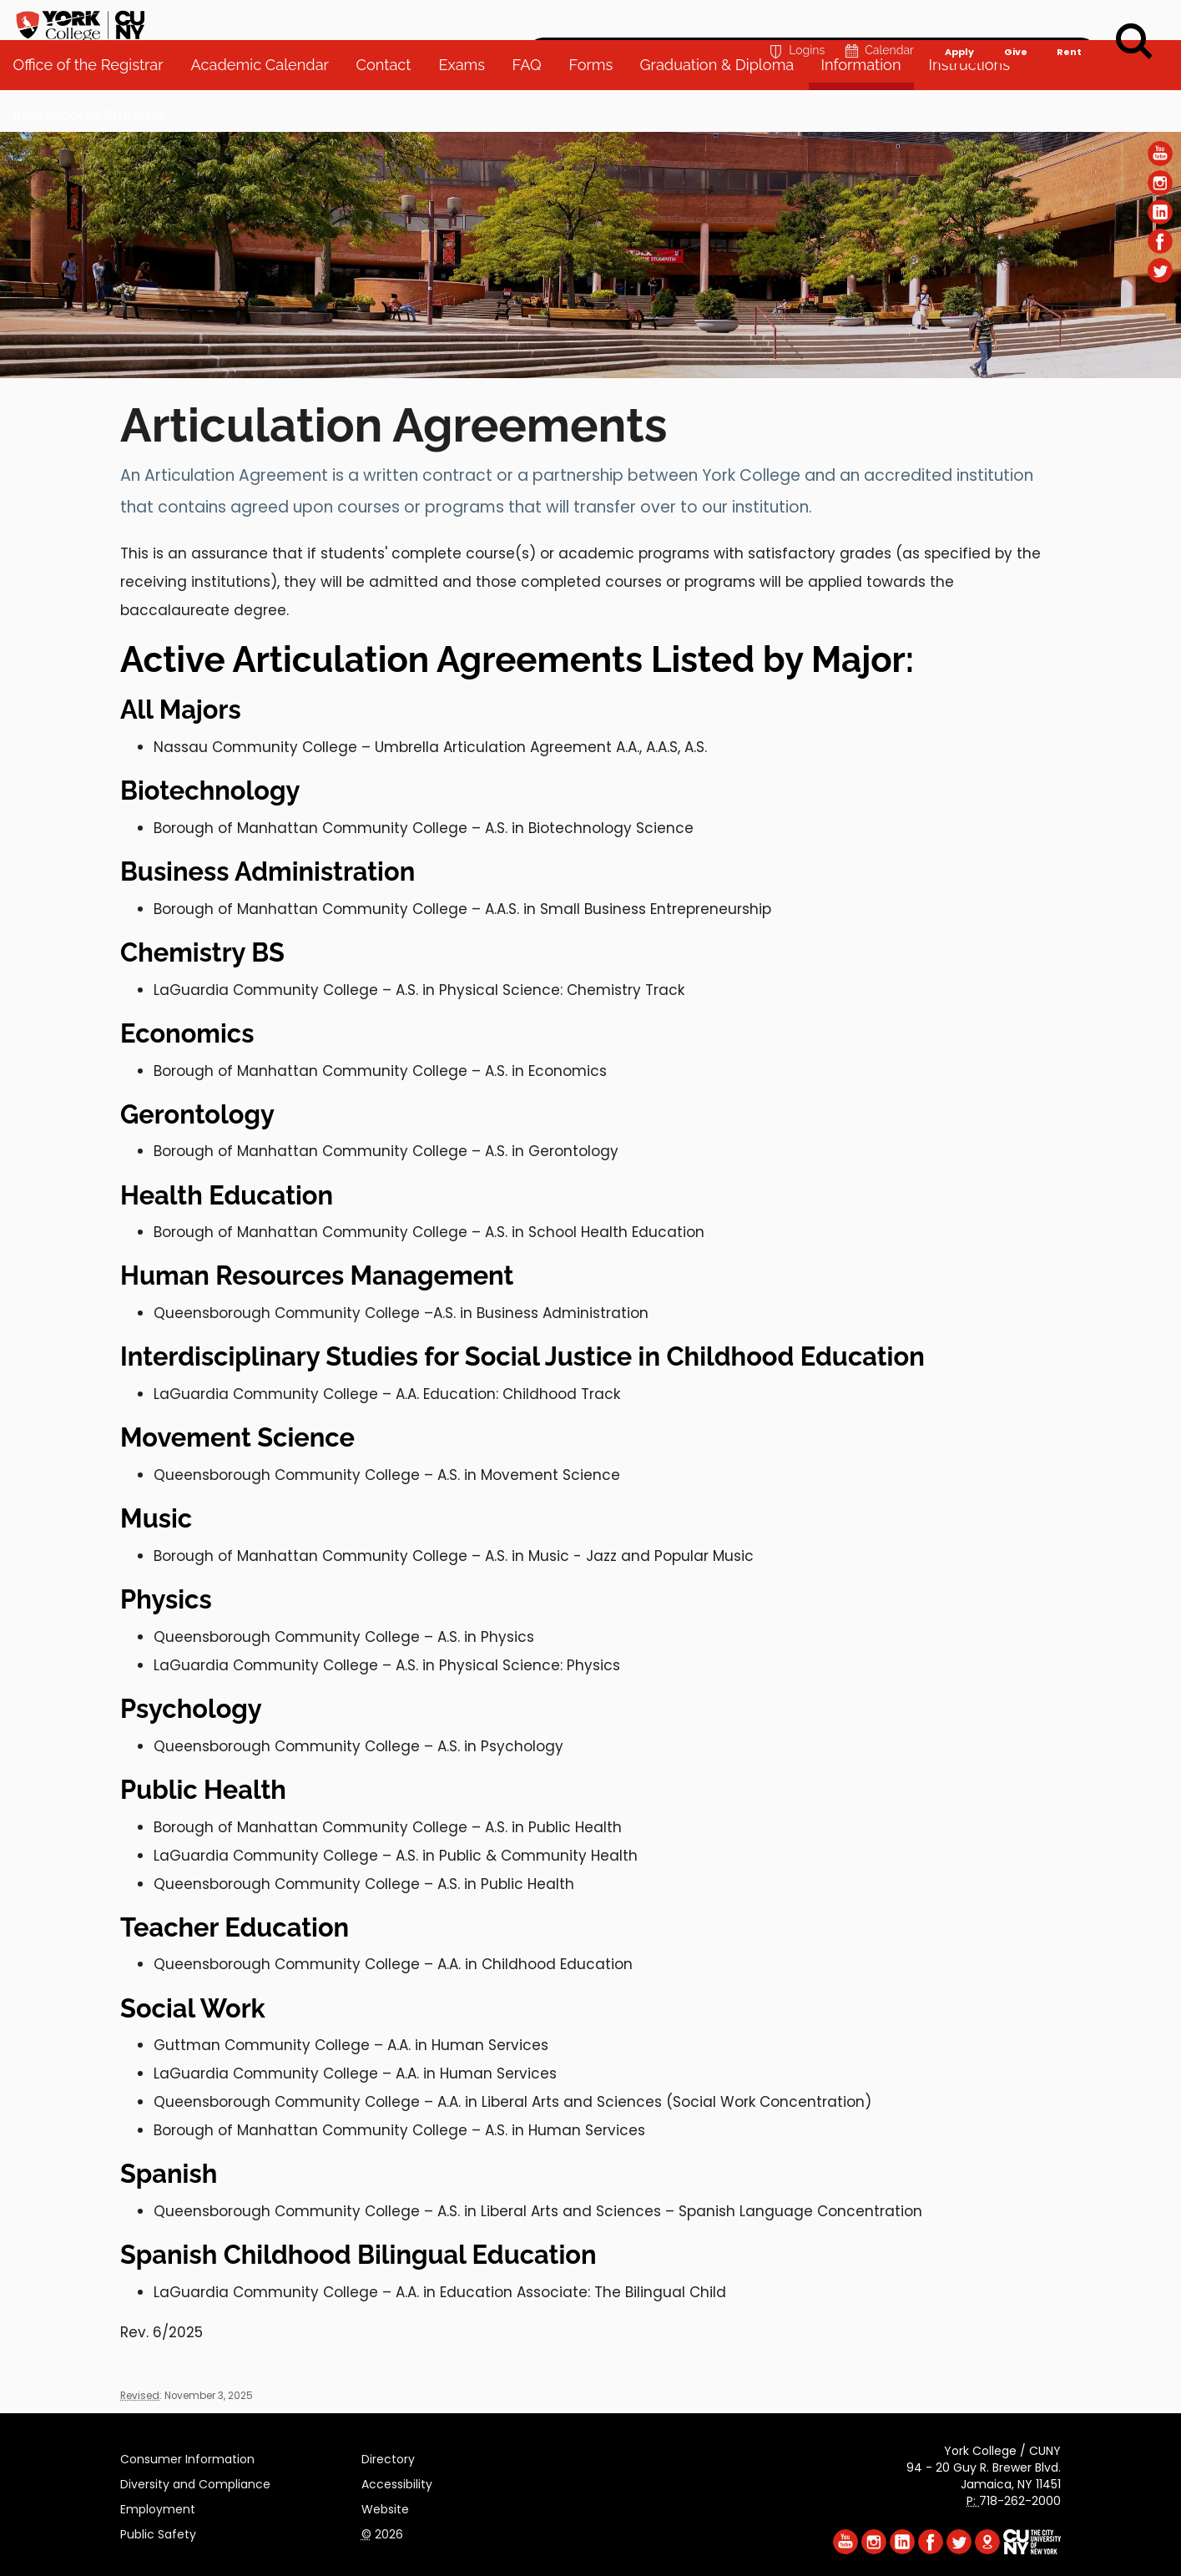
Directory (388, 2456)
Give (1015, 21)
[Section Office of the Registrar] (590, 374)
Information (869, 108)
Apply (958, 21)
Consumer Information (187, 2456)
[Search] (1134, 41)
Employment (157, 2507)
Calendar (877, 22)
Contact (390, 108)
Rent (1069, 21)
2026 (382, 2532)
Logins (795, 22)
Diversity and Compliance (195, 2482)
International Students (97, 158)
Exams (469, 108)
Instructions (976, 108)
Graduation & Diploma (725, 108)
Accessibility (396, 2482)
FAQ (533, 108)
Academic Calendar (267, 108)
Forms (598, 108)
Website (385, 2507)
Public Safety (158, 2532)
